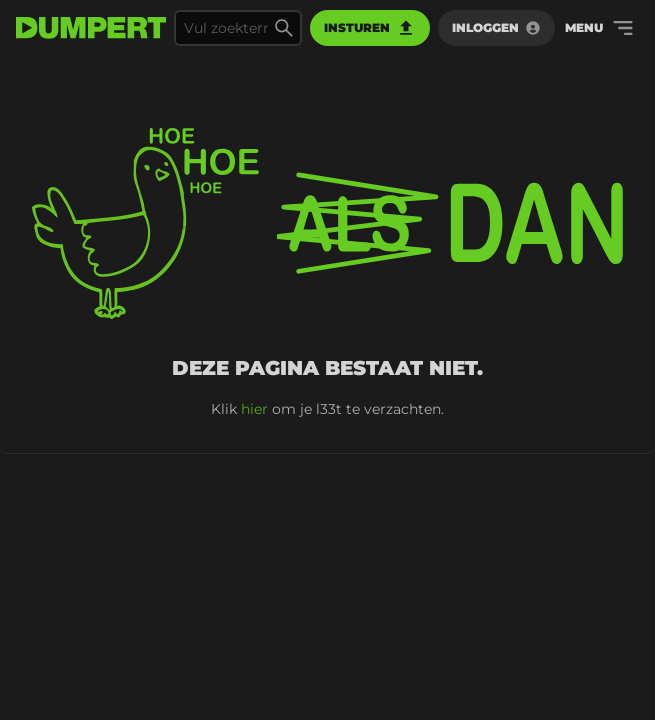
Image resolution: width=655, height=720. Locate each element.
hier (254, 409)
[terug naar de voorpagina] (91, 28)
